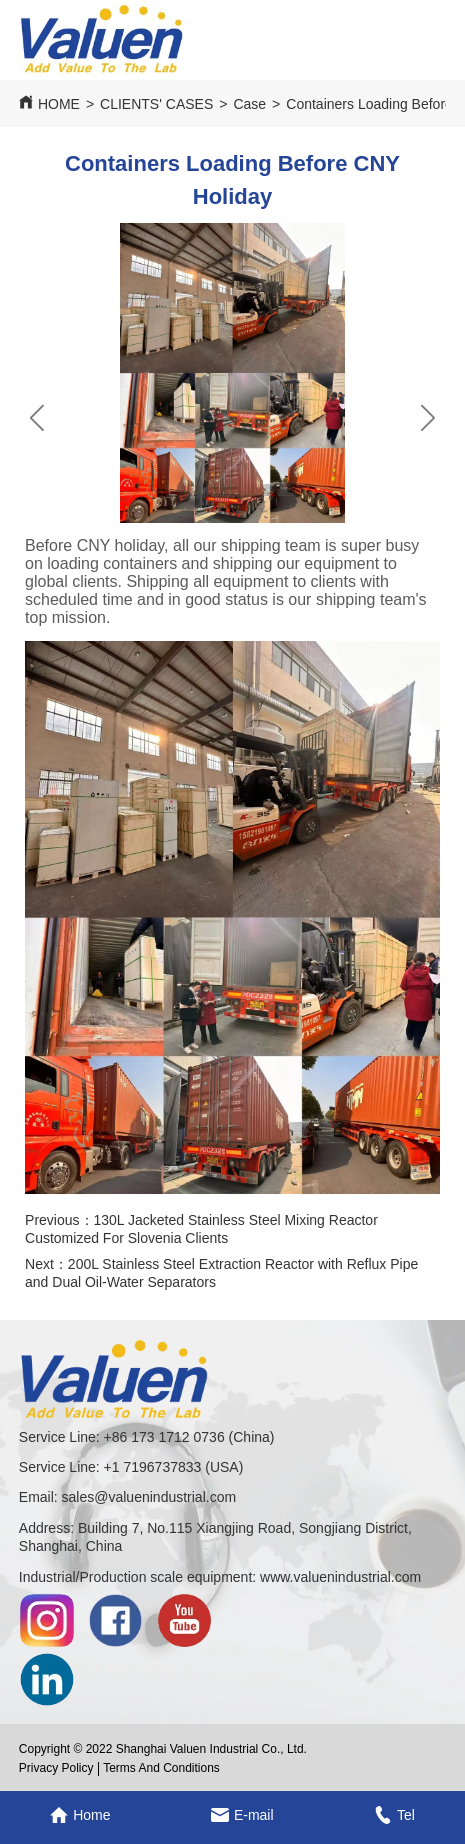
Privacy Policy (56, 1768)
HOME (59, 104)
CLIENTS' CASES (156, 104)
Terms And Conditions (161, 1768)
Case (249, 104)
